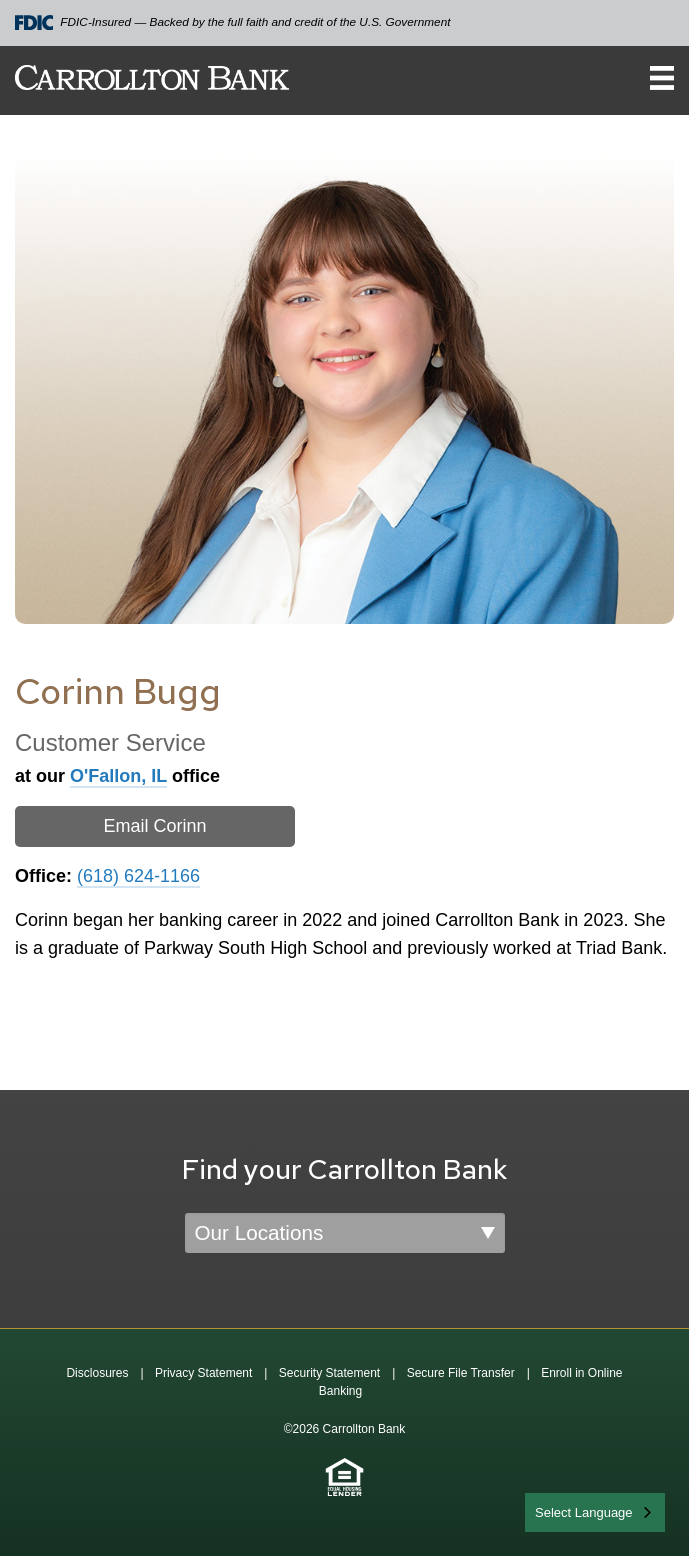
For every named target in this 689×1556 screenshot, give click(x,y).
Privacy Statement (203, 1373)
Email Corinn (154, 826)
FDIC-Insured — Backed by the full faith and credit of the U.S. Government (233, 22)
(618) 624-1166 (138, 876)
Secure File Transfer (461, 1373)
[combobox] (595, 1512)
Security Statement (329, 1373)
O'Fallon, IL (118, 776)
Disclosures (97, 1373)
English (557, 1510)
